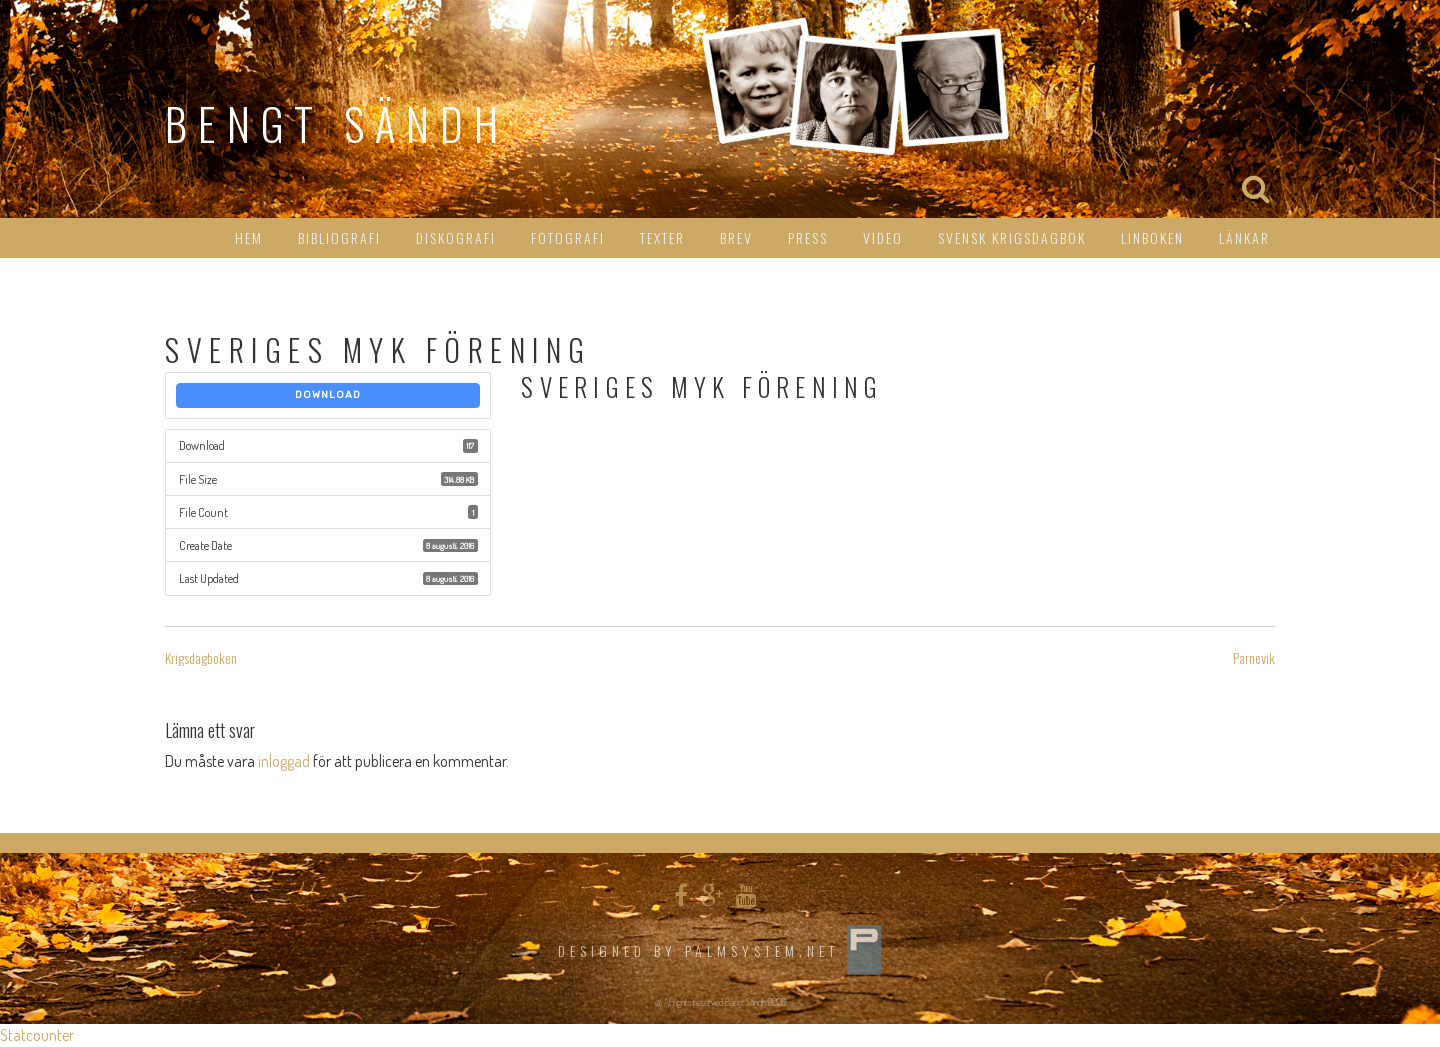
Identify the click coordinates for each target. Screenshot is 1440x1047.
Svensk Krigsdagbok (1012, 237)
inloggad (284, 761)
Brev (736, 237)
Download (328, 395)
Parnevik (1254, 657)
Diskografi (456, 237)
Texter (662, 237)
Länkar (1244, 237)
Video (883, 237)
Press (808, 237)
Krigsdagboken (201, 657)
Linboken (1152, 237)
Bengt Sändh (337, 123)
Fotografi (568, 237)
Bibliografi (339, 237)
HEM (249, 237)
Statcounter (37, 1035)
